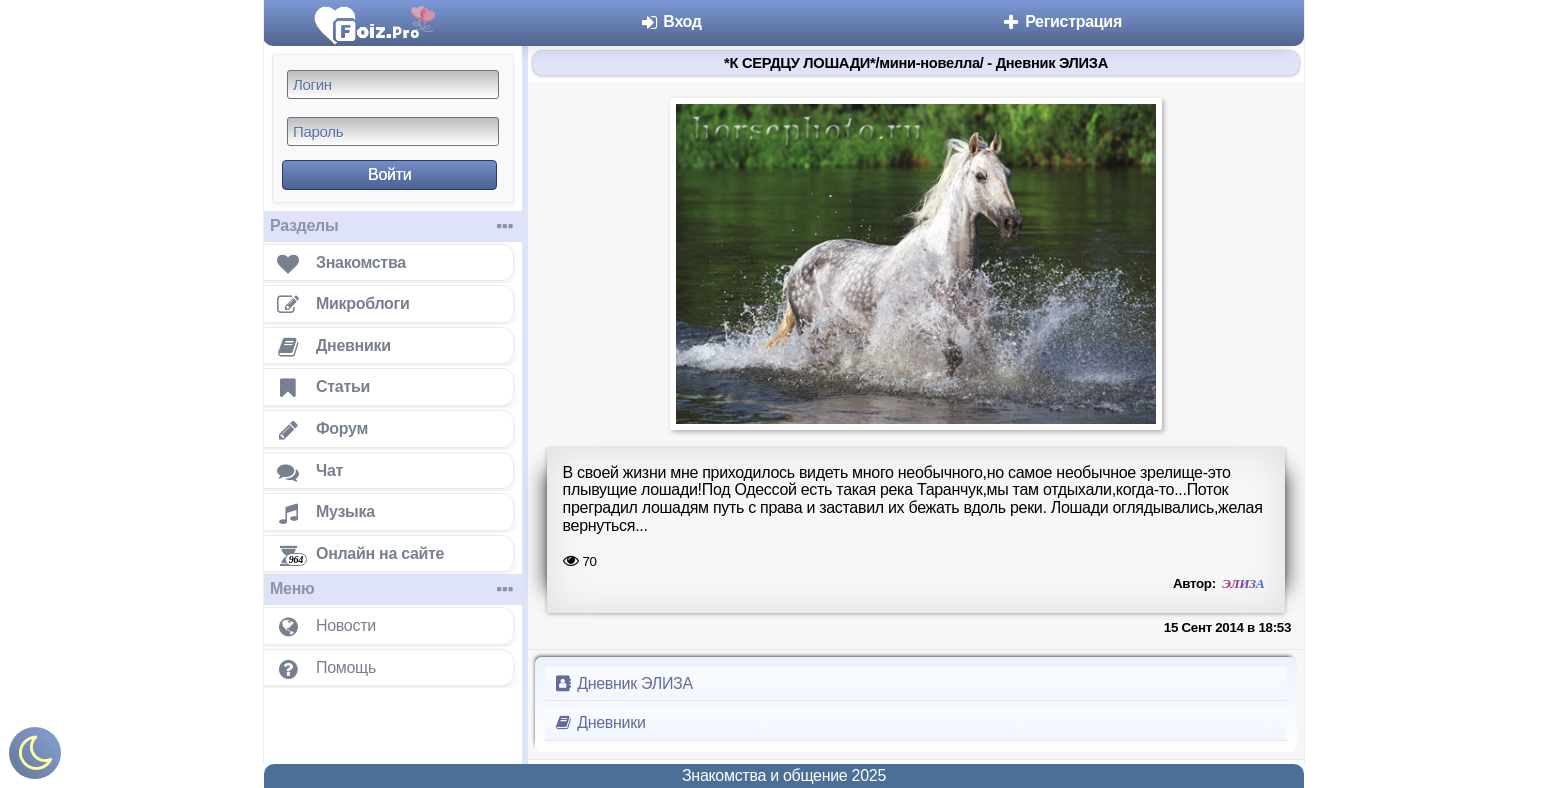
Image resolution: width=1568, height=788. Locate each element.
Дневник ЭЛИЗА (623, 683)
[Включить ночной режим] (35, 757)
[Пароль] (393, 131)
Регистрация (1061, 21)
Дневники (599, 722)
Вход (670, 21)
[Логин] (393, 84)
